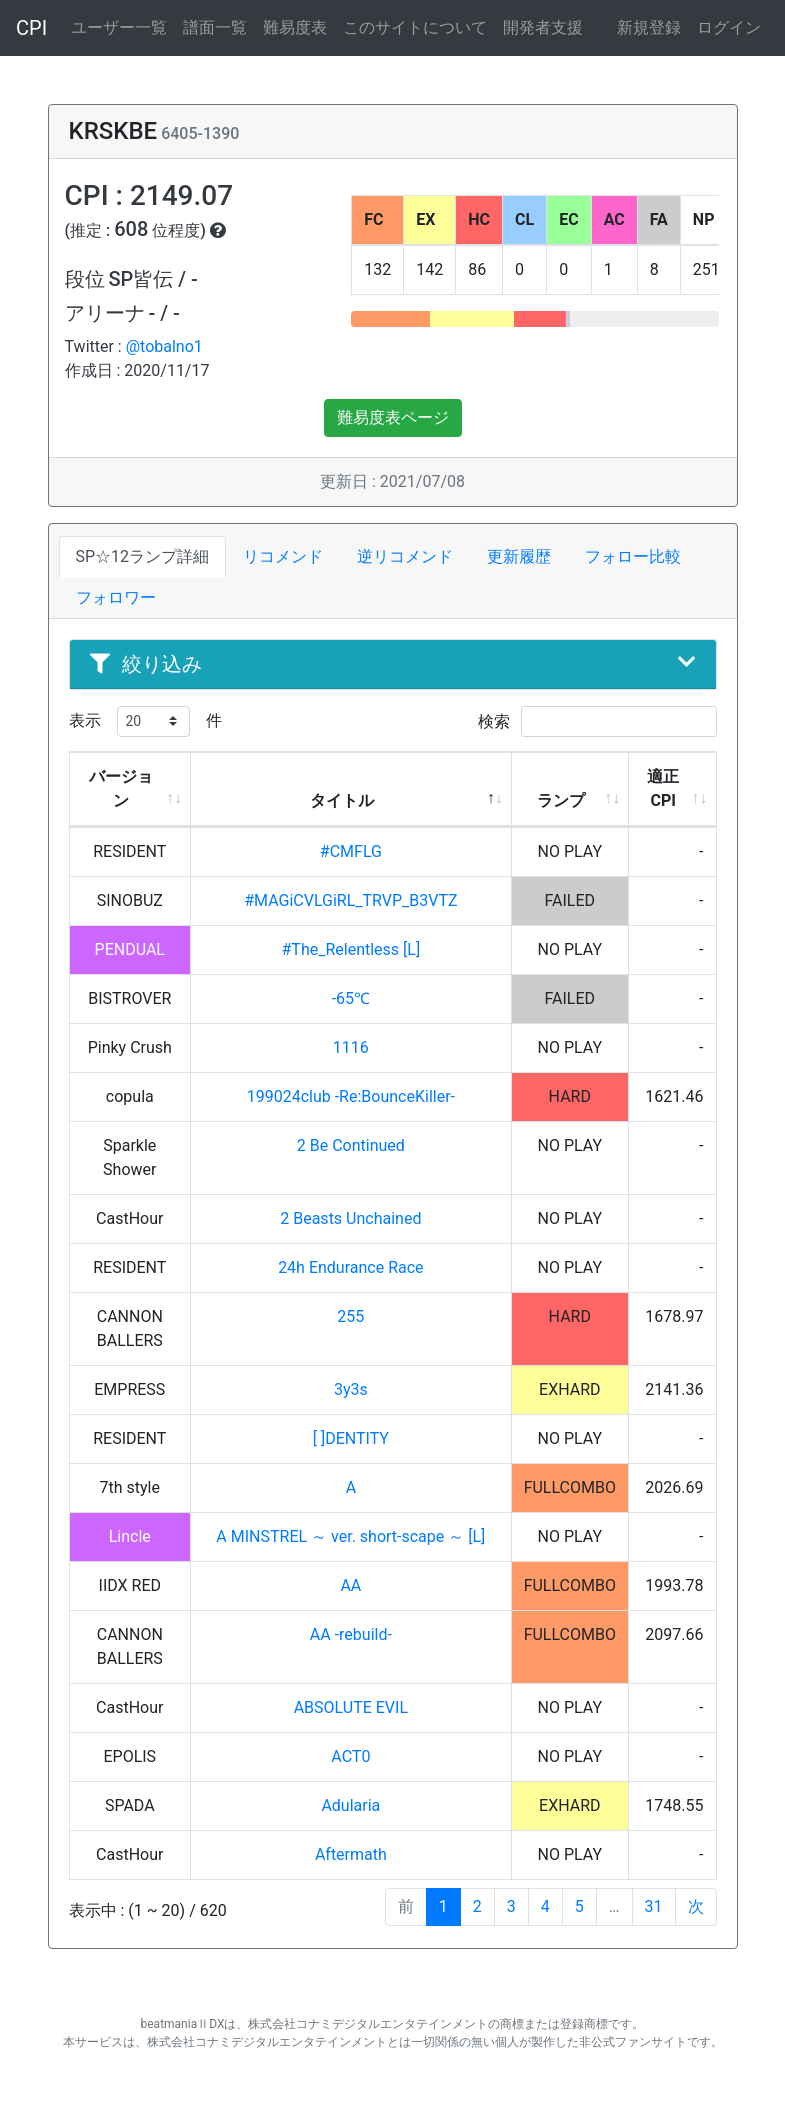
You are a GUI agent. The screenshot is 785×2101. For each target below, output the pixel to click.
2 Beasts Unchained (350, 1218)
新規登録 (649, 27)
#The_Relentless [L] (351, 949)
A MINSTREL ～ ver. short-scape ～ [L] (350, 1536)
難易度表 (295, 27)
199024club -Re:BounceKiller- (351, 1096)
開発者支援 (543, 27)
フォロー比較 (633, 556)
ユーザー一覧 (119, 27)
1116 (351, 1047)
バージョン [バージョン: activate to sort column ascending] (121, 788)
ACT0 (350, 1756)
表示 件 (145, 721)
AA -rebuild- (351, 1634)
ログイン (729, 27)
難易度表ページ (393, 417)
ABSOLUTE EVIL (351, 1707)
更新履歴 (519, 556)
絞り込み (393, 664)
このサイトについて (415, 27)
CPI (31, 28)
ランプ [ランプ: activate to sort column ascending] (561, 800)
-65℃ (351, 998)
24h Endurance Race (350, 1267)
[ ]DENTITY (351, 1438)
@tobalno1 (164, 346)
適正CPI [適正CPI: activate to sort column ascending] (663, 788)
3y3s (351, 1389)
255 (350, 1316)
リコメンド (283, 556)
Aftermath (351, 1854)
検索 (597, 721)
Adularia (350, 1805)
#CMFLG (351, 851)
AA (350, 1585)
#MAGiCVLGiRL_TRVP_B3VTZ (350, 900)
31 (654, 1906)
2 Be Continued (351, 1145)
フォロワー (116, 597)
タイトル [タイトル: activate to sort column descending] (342, 800)
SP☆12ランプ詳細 (143, 556)
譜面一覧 (215, 27)
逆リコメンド (405, 556)
